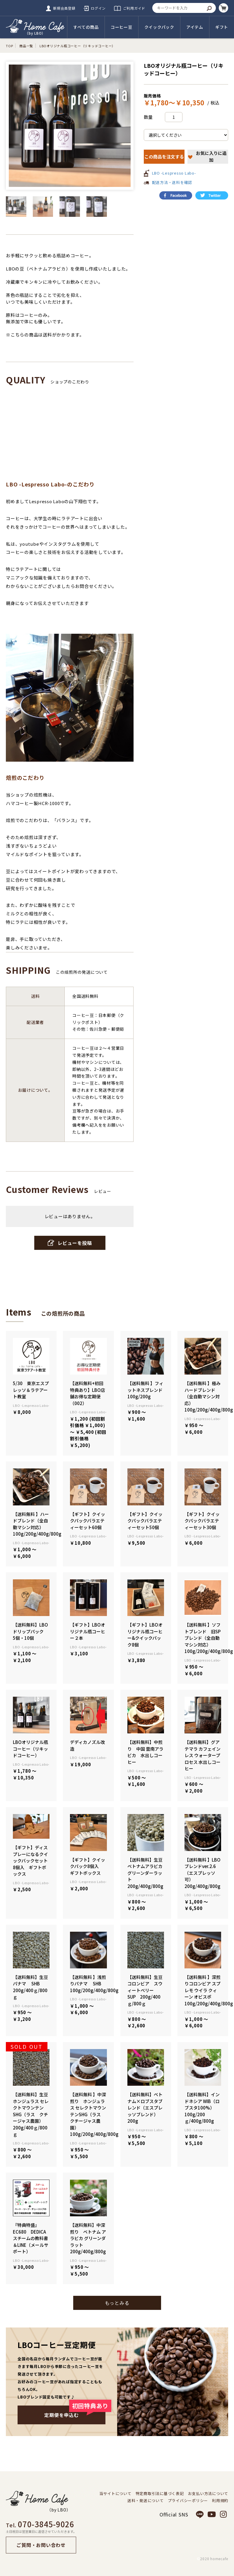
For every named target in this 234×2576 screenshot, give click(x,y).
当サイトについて (115, 2493)
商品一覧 (26, 45)
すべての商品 (86, 27)
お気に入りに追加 (207, 156)
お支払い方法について (208, 2493)
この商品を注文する (164, 156)
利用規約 (220, 2500)
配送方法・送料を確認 (172, 182)
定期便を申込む (74, 2412)
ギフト (221, 27)
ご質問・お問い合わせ (41, 2544)
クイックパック (159, 27)
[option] (70, 126)
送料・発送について (145, 2500)
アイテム (194, 27)
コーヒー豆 (121, 27)
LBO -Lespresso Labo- (174, 173)
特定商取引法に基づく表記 (160, 2493)
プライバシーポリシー (188, 2500)
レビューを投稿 (70, 1242)
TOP (9, 45)
